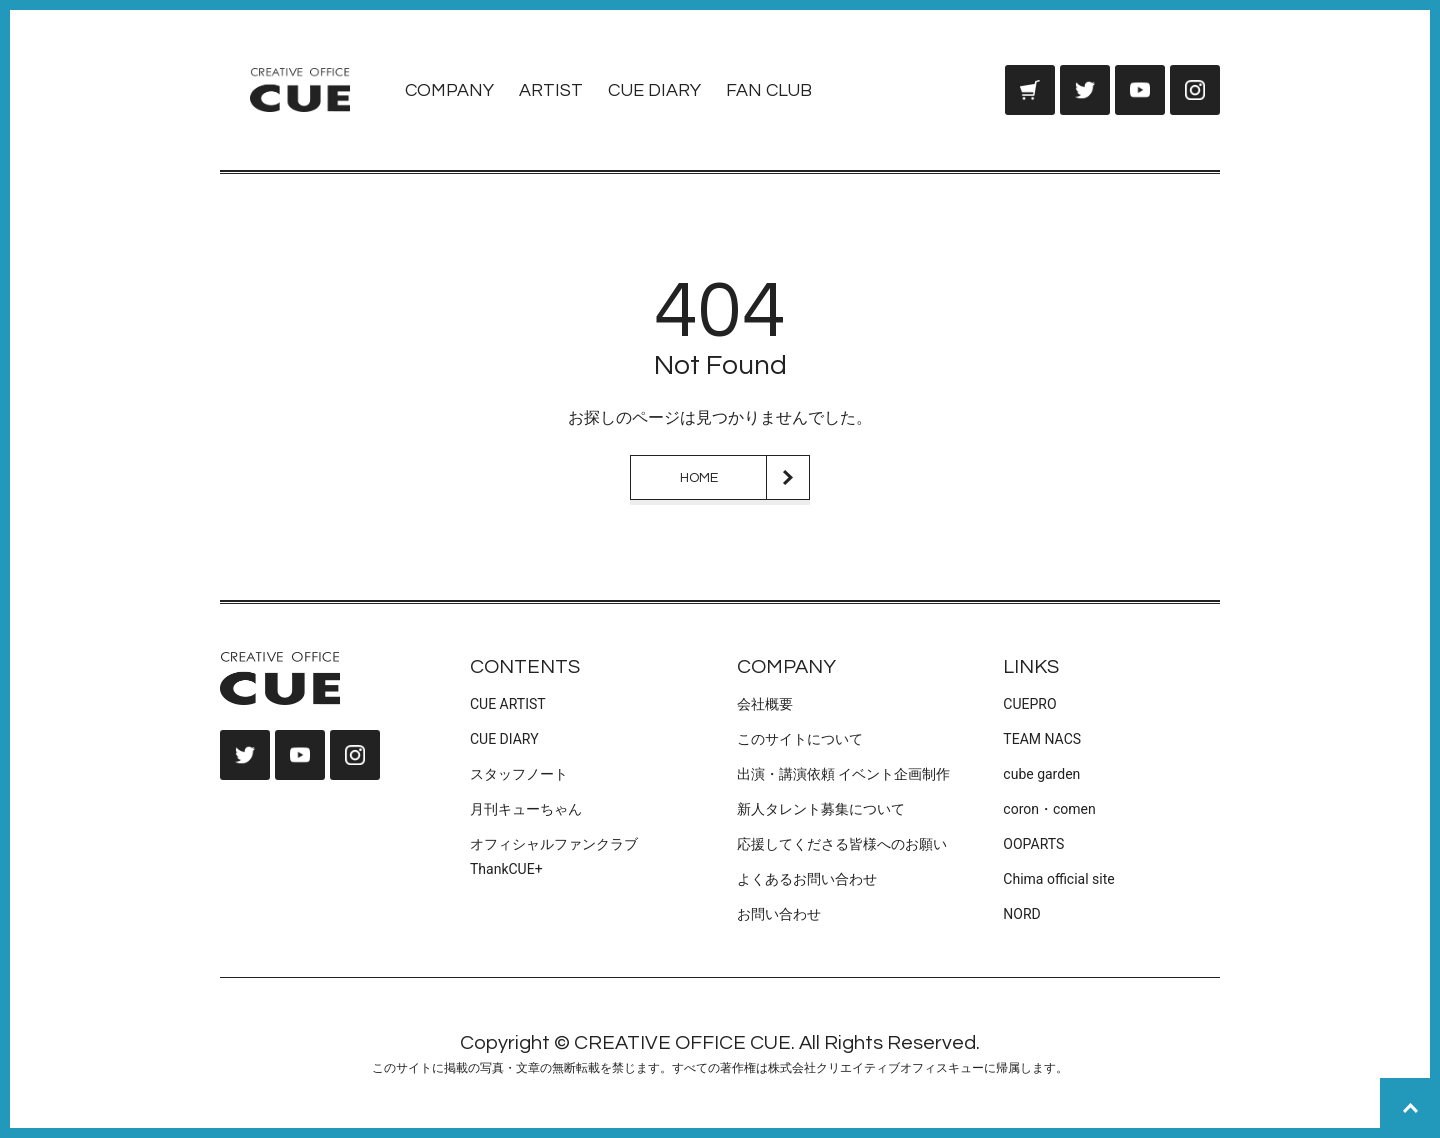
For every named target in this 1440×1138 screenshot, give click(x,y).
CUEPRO (1029, 704)
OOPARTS (1033, 844)
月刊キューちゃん (526, 809)
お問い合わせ (779, 914)
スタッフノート (519, 774)
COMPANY (449, 90)
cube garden (1041, 774)
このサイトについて (800, 739)
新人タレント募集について (821, 809)
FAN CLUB (769, 90)
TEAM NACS (1042, 739)
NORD (1021, 914)
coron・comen (1049, 809)
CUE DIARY (654, 90)
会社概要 (765, 704)
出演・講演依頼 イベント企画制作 (843, 774)
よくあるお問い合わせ (807, 879)
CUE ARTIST (508, 704)
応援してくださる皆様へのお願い (842, 844)
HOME (699, 478)
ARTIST (551, 90)
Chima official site (1058, 879)
